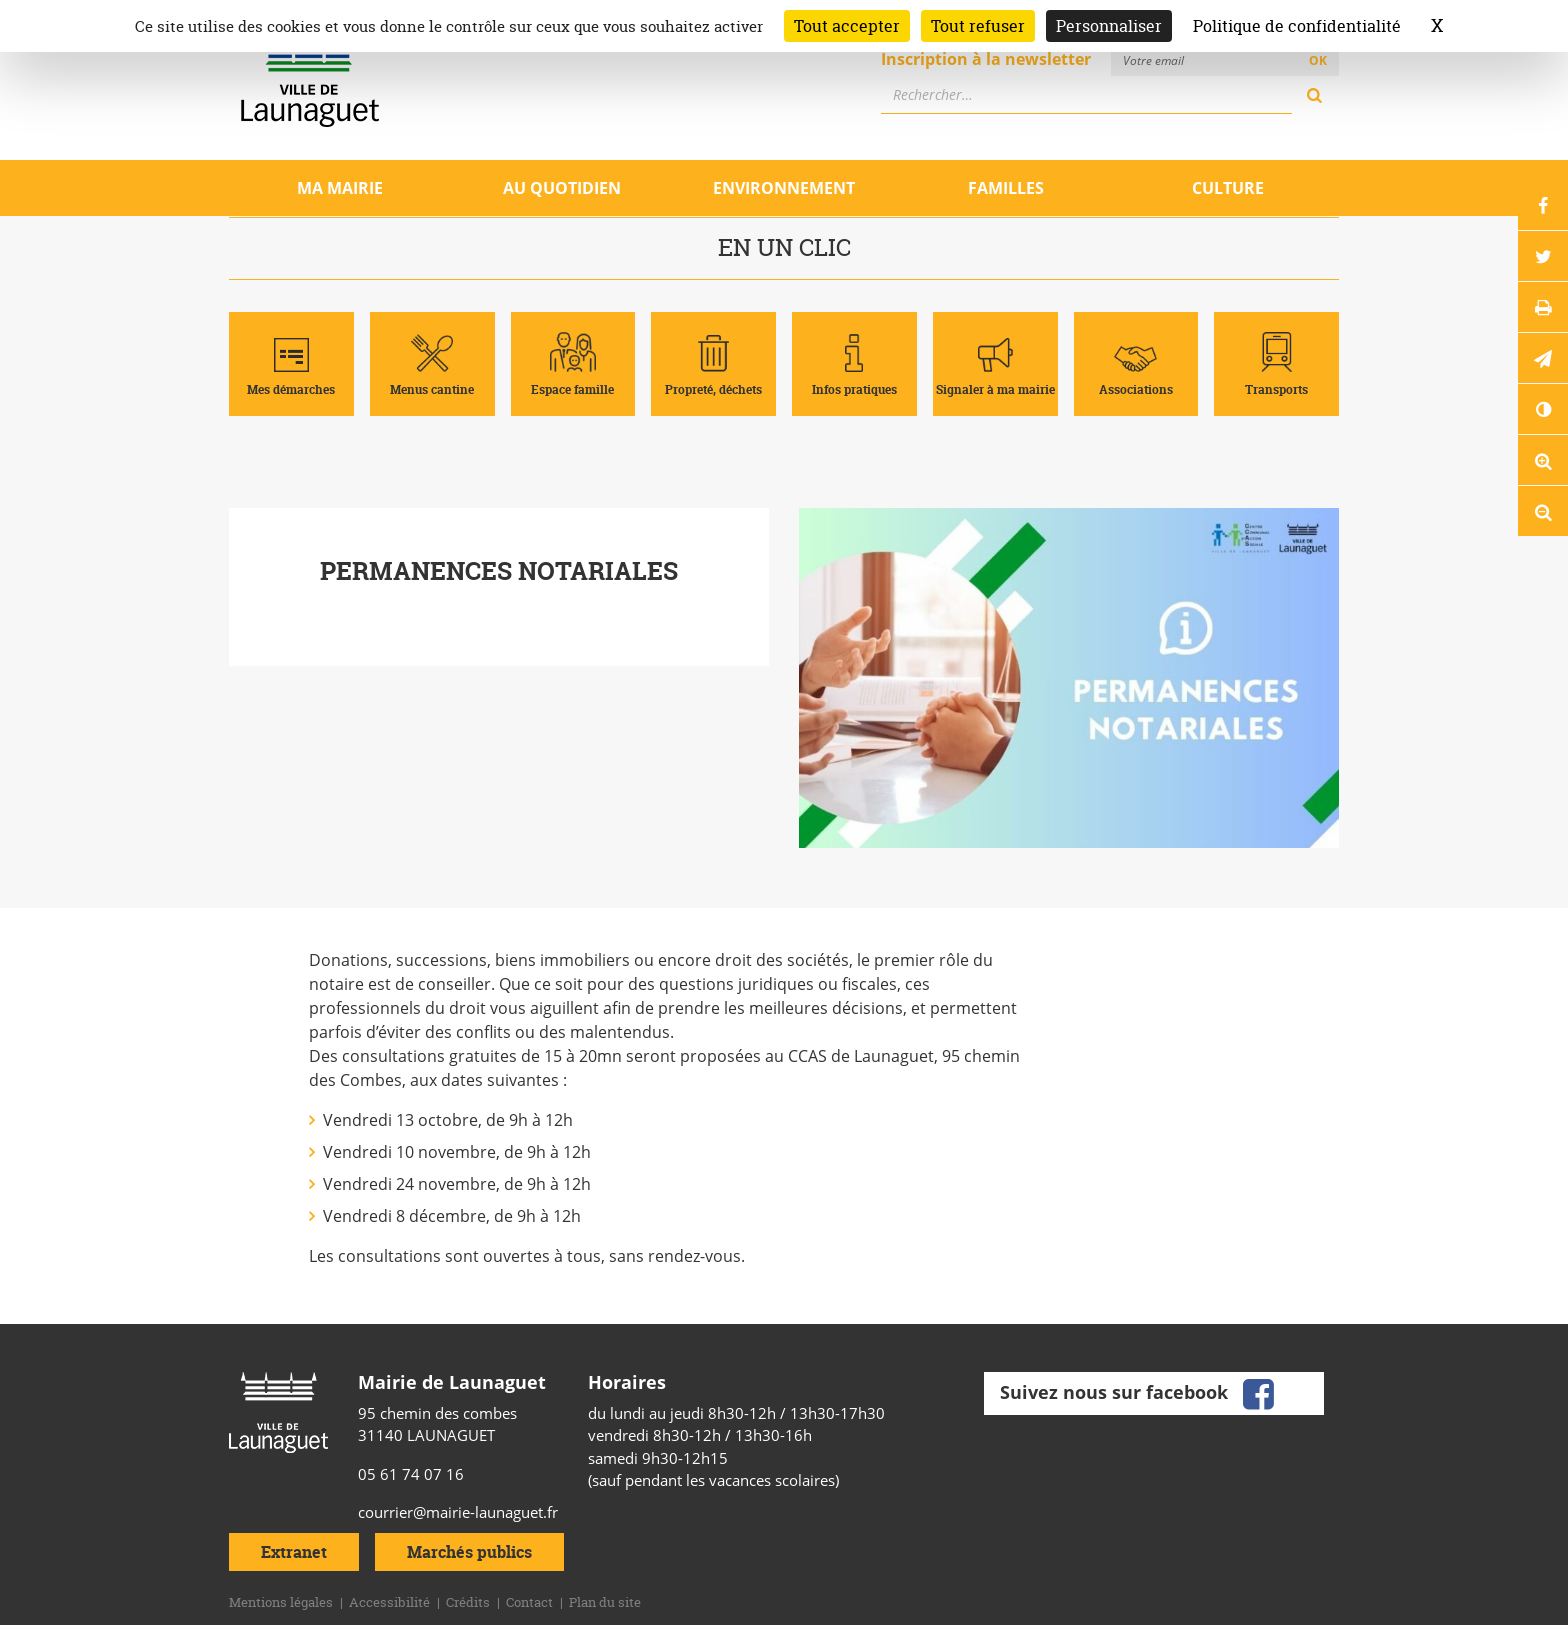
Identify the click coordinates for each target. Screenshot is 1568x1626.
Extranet (294, 1552)
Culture (1228, 188)
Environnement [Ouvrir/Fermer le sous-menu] (784, 188)
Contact (529, 1602)
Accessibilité (389, 1602)
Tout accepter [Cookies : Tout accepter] (847, 26)
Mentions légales (281, 1602)
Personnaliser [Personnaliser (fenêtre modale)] (1109, 26)
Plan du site (605, 1602)
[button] (1543, 358)
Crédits (468, 1602)
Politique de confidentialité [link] (1297, 26)
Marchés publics (469, 1552)
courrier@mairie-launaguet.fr (458, 1512)
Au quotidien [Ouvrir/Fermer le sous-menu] (562, 188)
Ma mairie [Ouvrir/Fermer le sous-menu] (340, 188)
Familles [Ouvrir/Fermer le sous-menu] (1006, 188)
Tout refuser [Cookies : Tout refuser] (978, 26)
